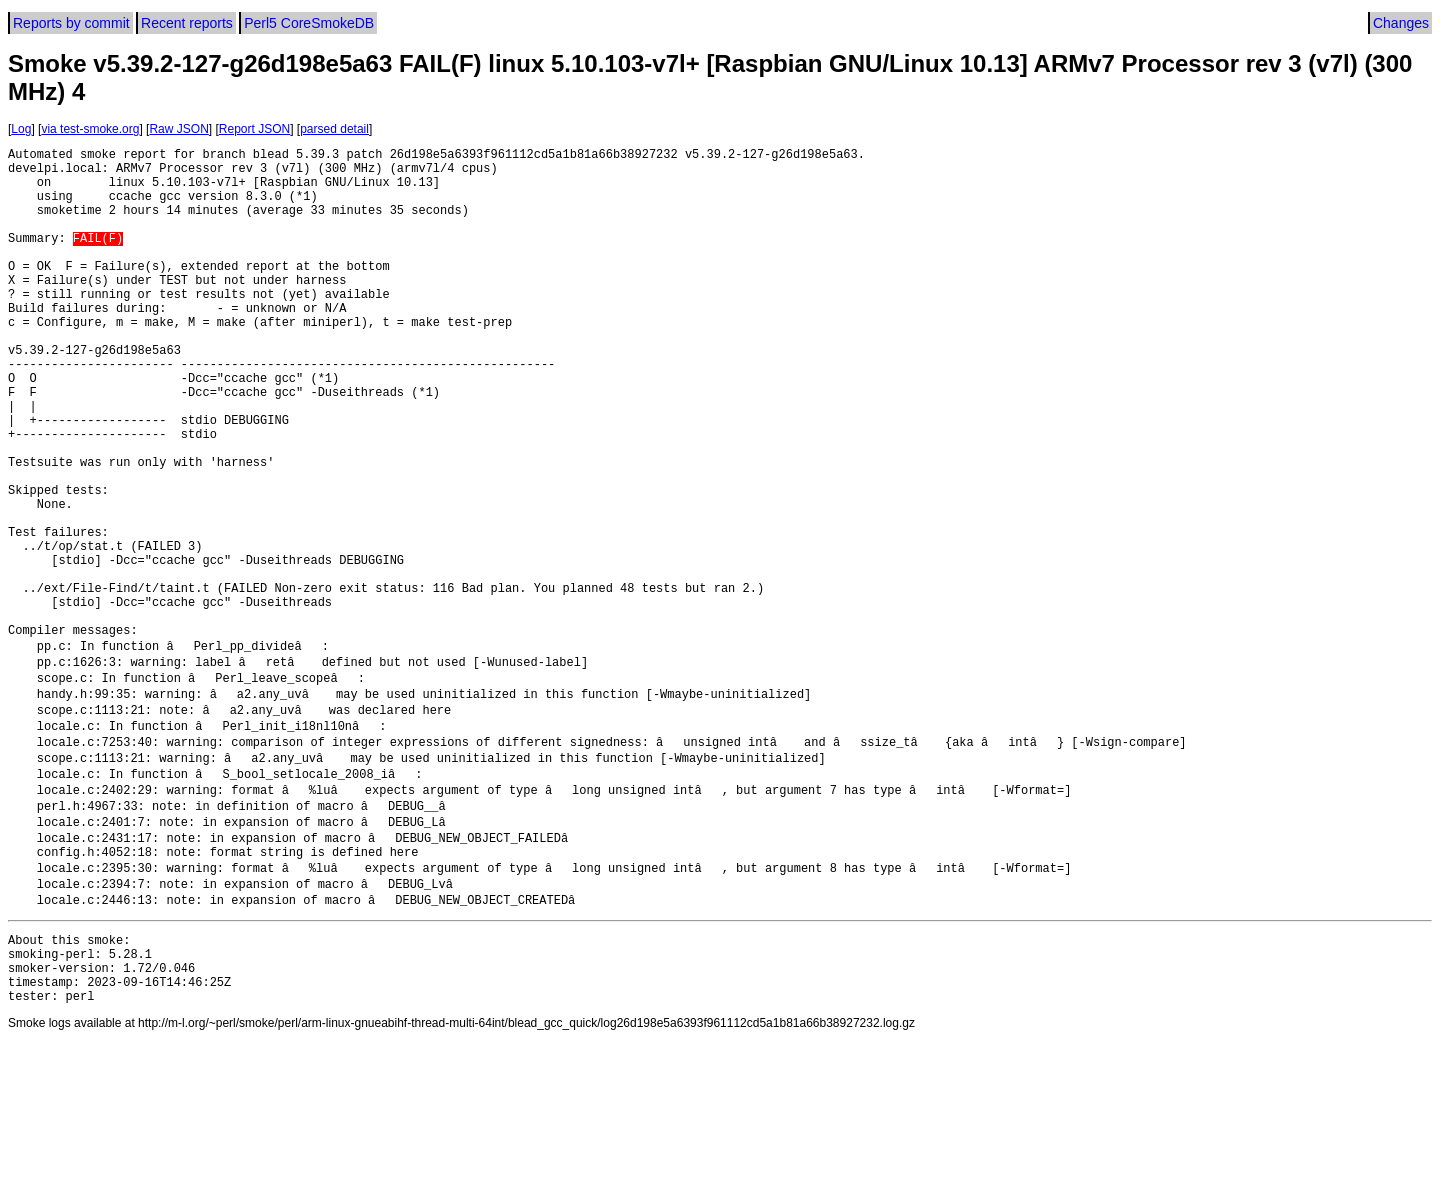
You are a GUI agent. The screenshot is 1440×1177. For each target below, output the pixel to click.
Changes (1401, 23)
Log (21, 129)
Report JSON (254, 129)
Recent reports (187, 23)
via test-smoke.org (90, 129)
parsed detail (334, 129)
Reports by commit (71, 23)
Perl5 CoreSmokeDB (309, 23)
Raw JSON (178, 129)
